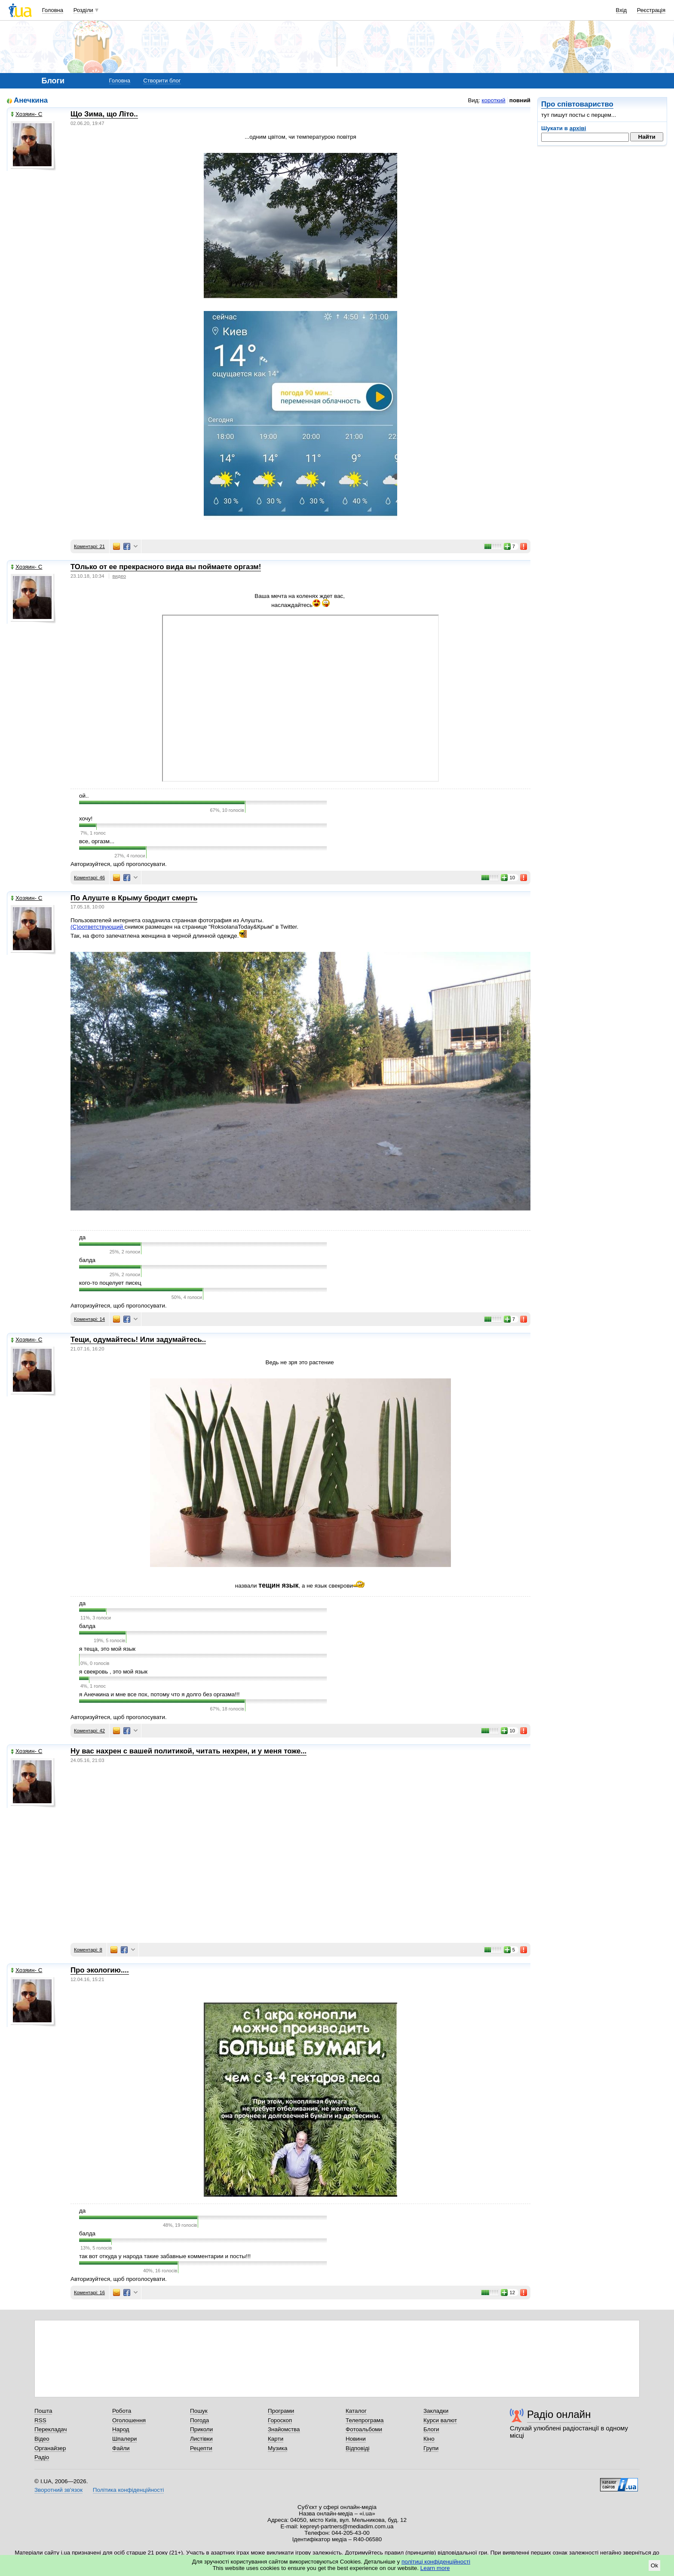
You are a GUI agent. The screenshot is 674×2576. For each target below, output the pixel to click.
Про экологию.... (99, 1970)
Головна (52, 10)
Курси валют (440, 2420)
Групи (430, 2448)
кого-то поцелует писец (110, 1283)
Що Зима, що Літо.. (104, 114)
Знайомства (284, 2429)
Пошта (43, 2411)
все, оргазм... (96, 841)
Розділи (83, 10)
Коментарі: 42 (89, 1730)
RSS (40, 2420)
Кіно (429, 2439)
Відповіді (358, 2448)
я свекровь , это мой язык (113, 1671)
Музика (277, 2448)
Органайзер (50, 2448)
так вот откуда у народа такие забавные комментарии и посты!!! (165, 2256)
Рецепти (201, 2448)
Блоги (431, 2429)
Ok (654, 2565)
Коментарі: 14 (89, 1319)
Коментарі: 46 (89, 877)
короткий (494, 100)
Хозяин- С (26, 114)
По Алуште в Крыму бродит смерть (133, 898)
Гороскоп (280, 2420)
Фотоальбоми (364, 2429)
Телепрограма (365, 2420)
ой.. (84, 796)
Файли (121, 2448)
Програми (281, 2411)
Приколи (201, 2429)
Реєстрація (651, 10)
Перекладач (50, 2429)
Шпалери (124, 2439)
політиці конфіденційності (435, 2561)
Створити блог (162, 80)
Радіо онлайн (559, 2414)
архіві (578, 128)
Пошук (199, 2411)
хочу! (85, 818)
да (82, 1237)
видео (119, 576)
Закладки (435, 2411)
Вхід (621, 10)
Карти (275, 2439)
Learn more (435, 2568)
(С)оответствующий (97, 927)
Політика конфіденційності (128, 2490)
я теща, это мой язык (107, 1649)
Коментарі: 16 (89, 2292)
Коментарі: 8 (88, 1949)
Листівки (201, 2439)
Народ (120, 2429)
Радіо (41, 2457)
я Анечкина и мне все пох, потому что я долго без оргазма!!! (159, 1694)
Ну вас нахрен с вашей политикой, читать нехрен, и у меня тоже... (188, 1751)
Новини (356, 2439)
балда (87, 1260)
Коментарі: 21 (89, 546)
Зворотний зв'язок (58, 2490)
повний (519, 100)
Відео (41, 2439)
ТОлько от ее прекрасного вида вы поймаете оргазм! (165, 567)
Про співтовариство (577, 104)
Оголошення (129, 2420)
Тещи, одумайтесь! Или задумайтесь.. (138, 1339)
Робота (121, 2411)
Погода (199, 2420)
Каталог (356, 2411)
